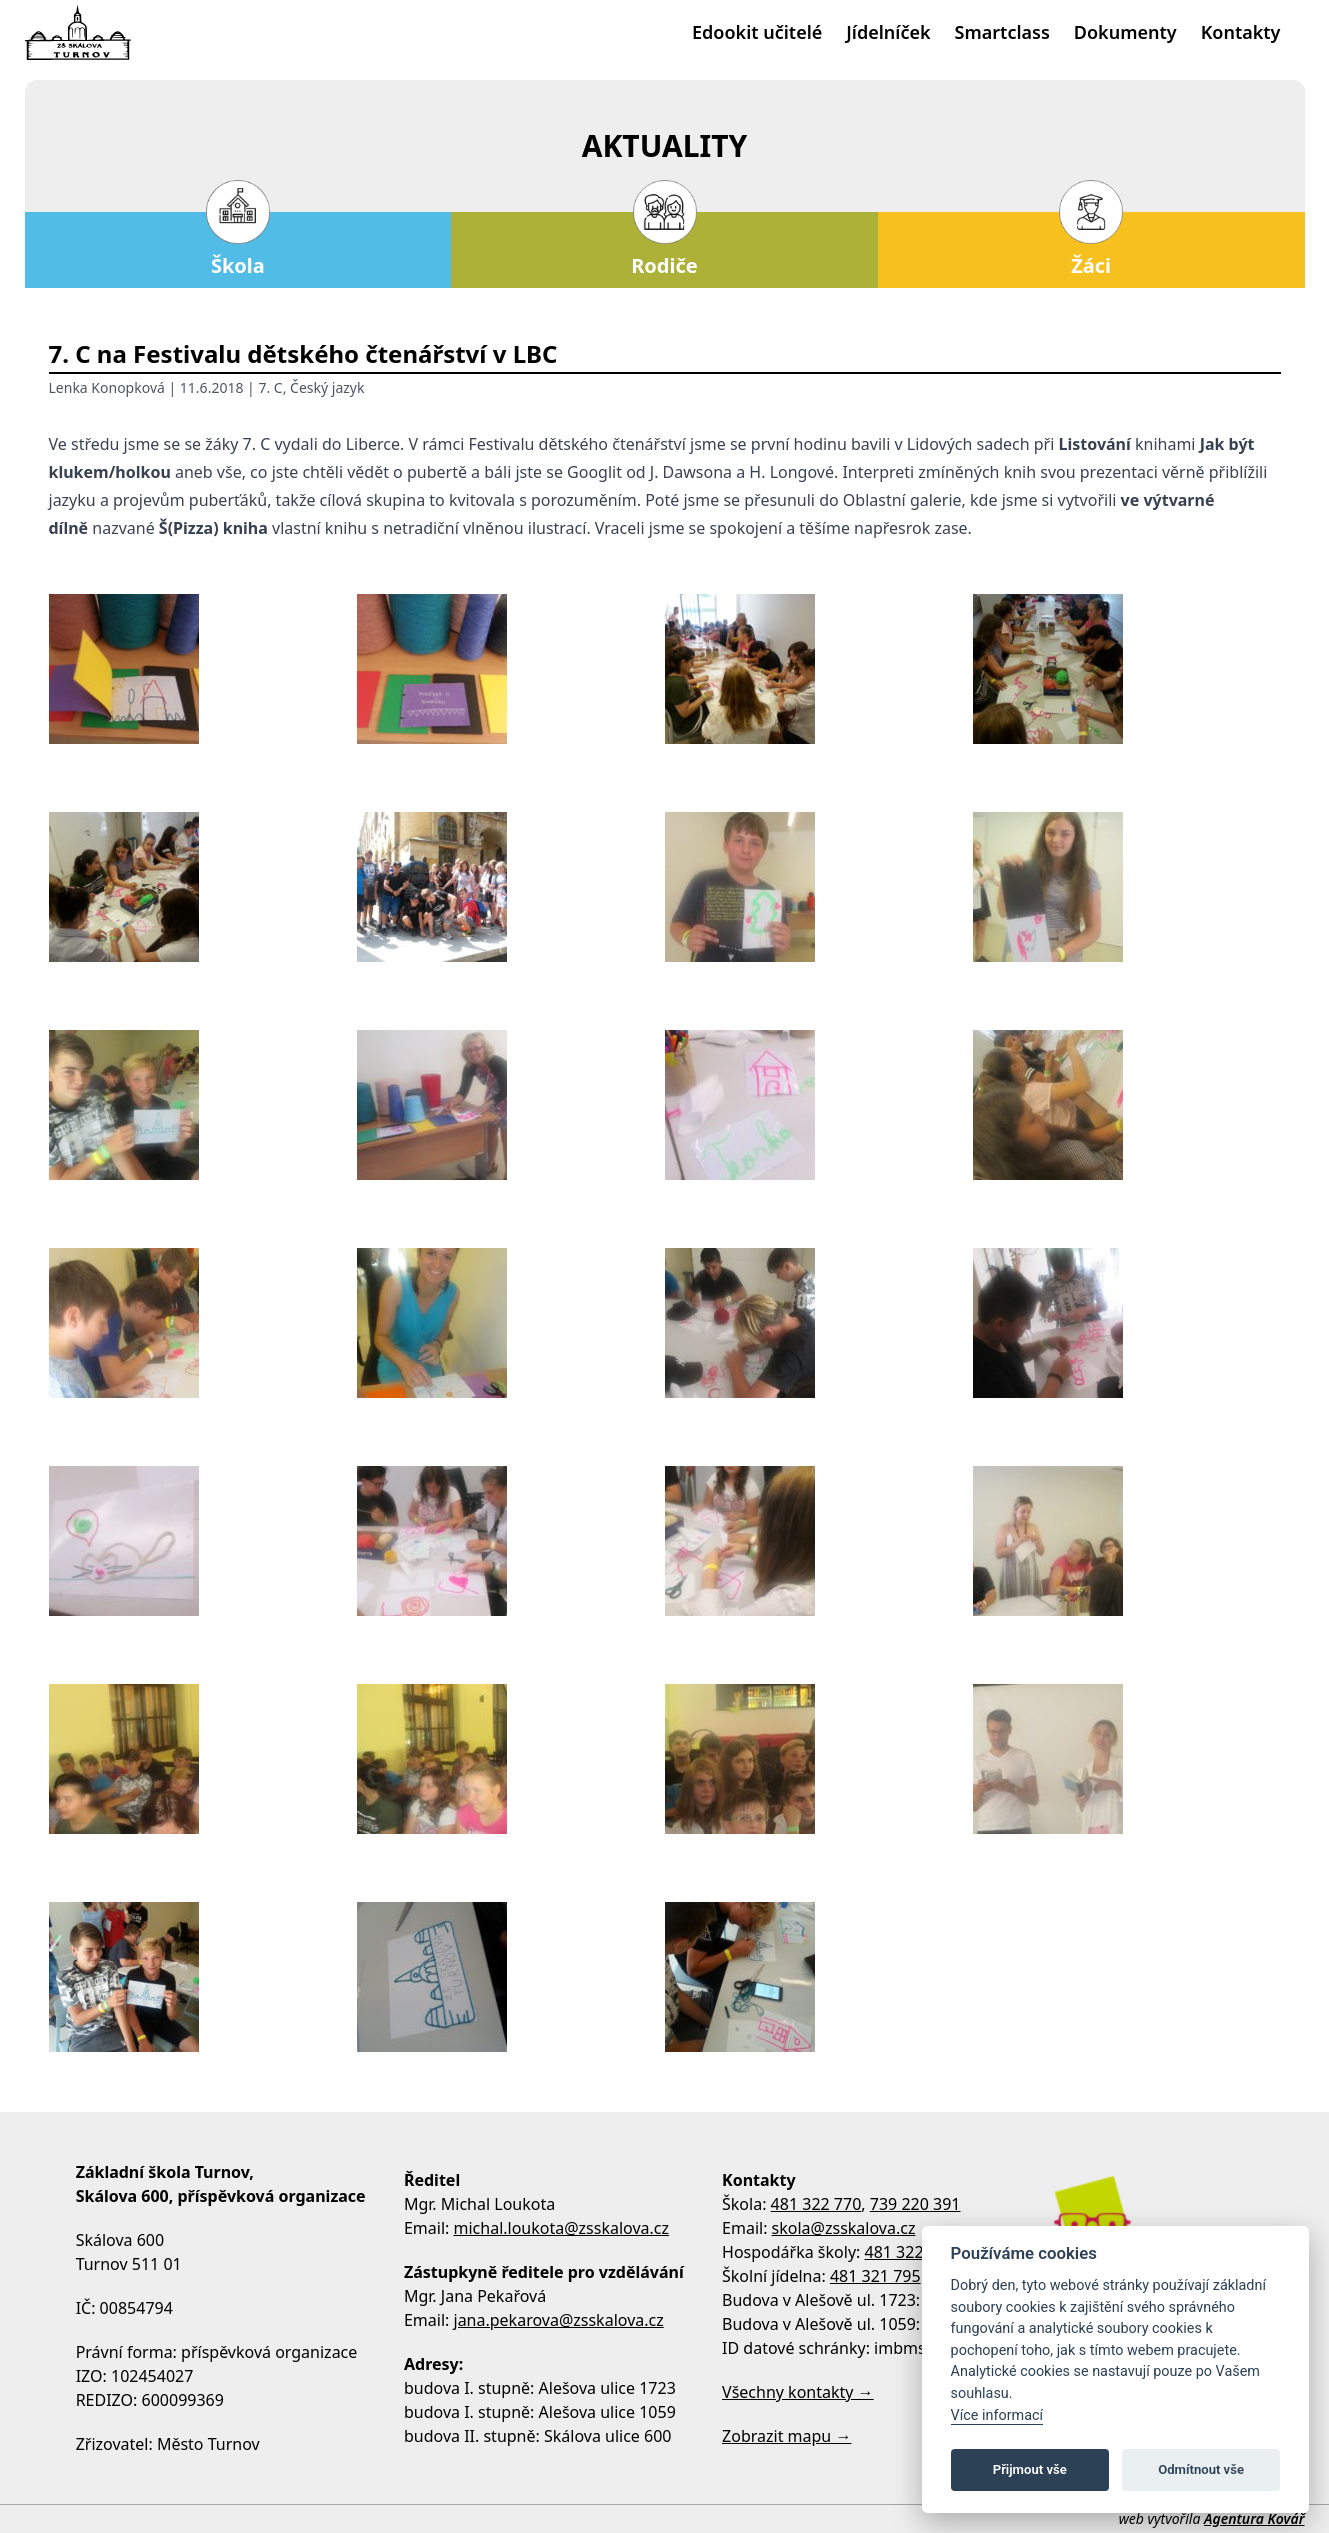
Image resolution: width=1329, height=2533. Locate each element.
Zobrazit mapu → (786, 2436)
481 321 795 (875, 2276)
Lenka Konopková (107, 387)
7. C (270, 387)
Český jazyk (327, 387)
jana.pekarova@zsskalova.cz (559, 2320)
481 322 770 (816, 2204)
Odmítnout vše (1201, 2469)
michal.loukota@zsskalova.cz (562, 2228)
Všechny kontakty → (798, 2392)
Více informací (997, 2415)
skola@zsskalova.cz (844, 2228)
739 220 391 (915, 2204)
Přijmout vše (1030, 2469)
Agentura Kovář (1254, 2518)
